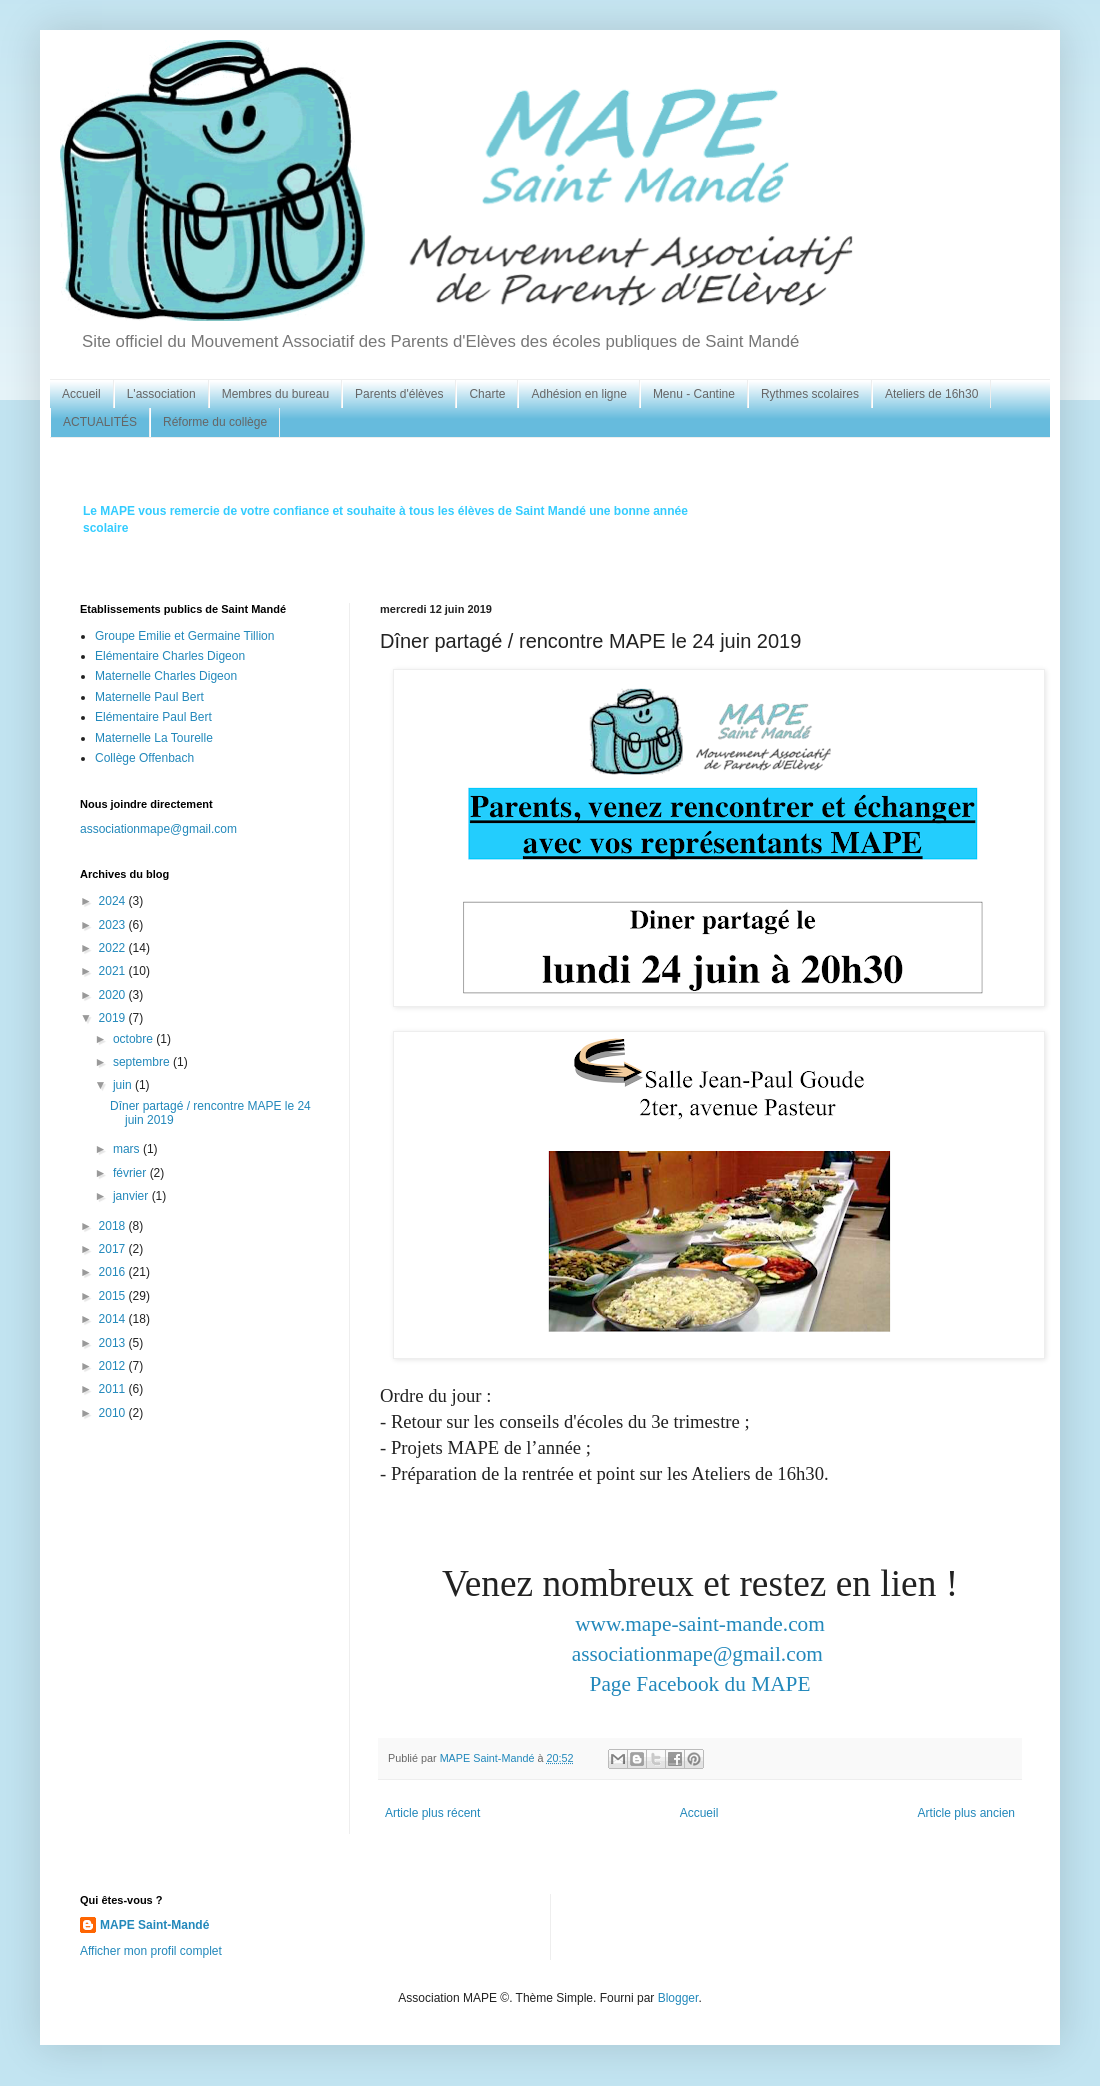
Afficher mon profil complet (151, 1951)
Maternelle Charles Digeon (166, 676)
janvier (132, 1196)
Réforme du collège (215, 422)
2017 (114, 1249)
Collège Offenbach (144, 758)
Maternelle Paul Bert (149, 697)
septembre (143, 1062)
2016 (114, 1272)
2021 (114, 971)
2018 (114, 1226)
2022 (114, 948)
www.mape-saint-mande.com (700, 1624)
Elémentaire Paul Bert (153, 717)
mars (128, 1149)
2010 (114, 1413)
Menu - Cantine (694, 394)
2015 (114, 1296)
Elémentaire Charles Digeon (170, 656)
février (131, 1173)
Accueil (81, 394)
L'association (161, 394)
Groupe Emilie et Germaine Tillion (184, 636)
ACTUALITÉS (100, 422)
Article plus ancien (966, 1813)
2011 (114, 1389)
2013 (114, 1343)
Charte (487, 394)
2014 (114, 1319)
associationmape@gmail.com (697, 1654)
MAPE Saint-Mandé (154, 1925)
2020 (114, 995)
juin (124, 1085)
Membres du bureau (275, 394)
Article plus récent (432, 1813)
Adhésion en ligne (578, 394)
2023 (114, 925)
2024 (114, 901)
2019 (114, 1018)
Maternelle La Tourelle (154, 738)
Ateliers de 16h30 (931, 394)
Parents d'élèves (399, 394)
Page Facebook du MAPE (700, 1684)
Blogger (678, 1998)
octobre (134, 1039)
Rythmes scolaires (810, 394)
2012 (114, 1366)
